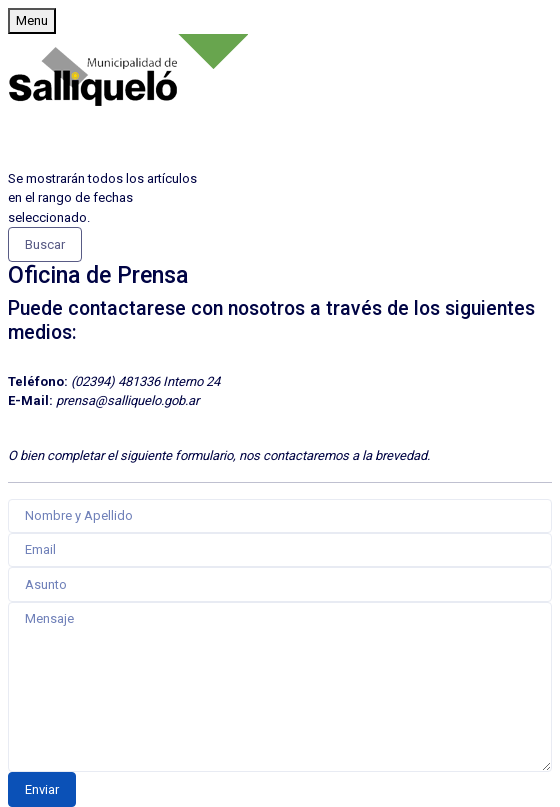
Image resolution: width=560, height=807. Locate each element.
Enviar (42, 789)
